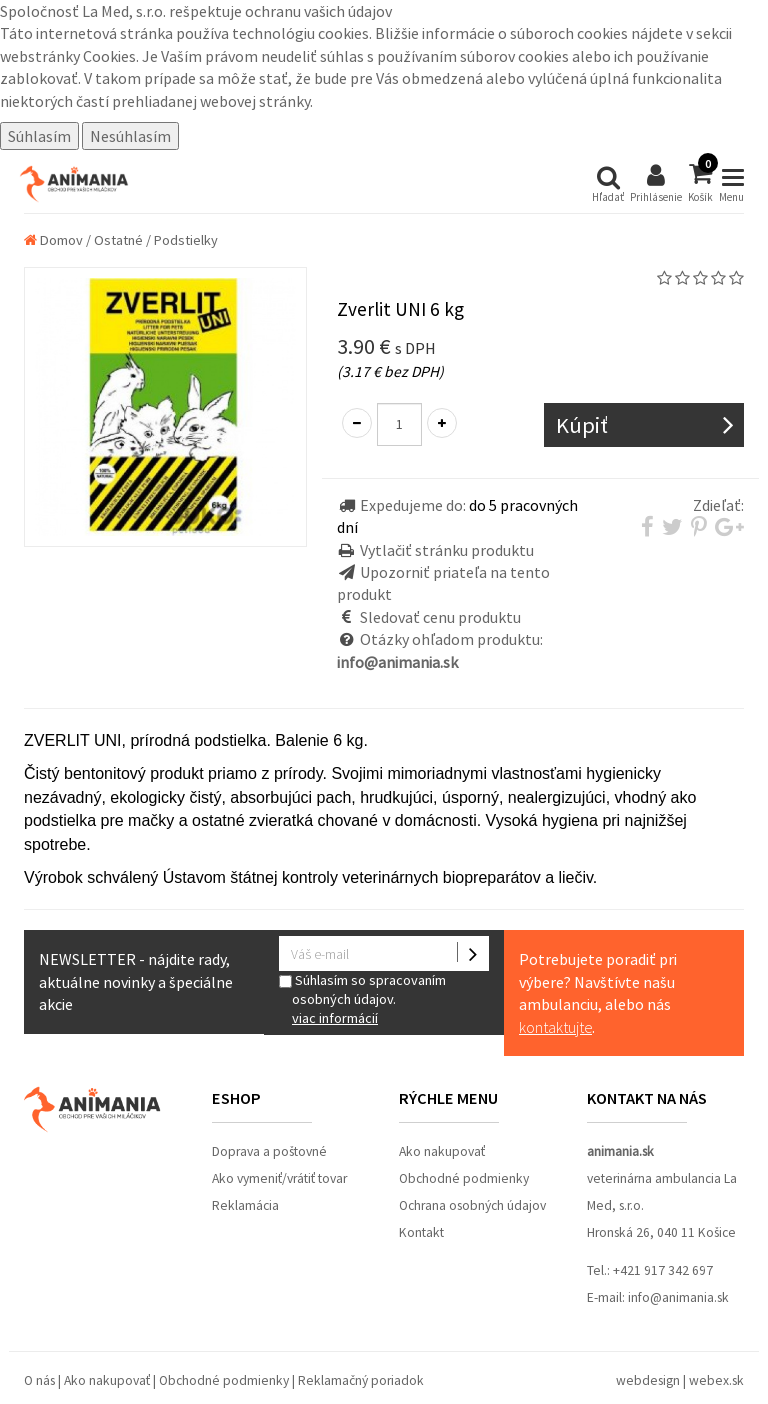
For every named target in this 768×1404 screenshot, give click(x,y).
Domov (53, 240)
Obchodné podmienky (464, 1178)
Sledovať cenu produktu (440, 617)
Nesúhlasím (130, 136)
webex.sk (716, 1380)
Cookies (109, 56)
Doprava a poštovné (269, 1151)
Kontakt (421, 1232)
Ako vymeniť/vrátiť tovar (279, 1178)
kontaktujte (555, 1027)
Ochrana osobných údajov (472, 1205)
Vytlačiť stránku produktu (447, 550)
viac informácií (335, 1018)
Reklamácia (245, 1205)
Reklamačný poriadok (361, 1380)
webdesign (648, 1380)
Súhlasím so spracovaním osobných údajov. (384, 999)
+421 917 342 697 (663, 1270)
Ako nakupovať (442, 1151)
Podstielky (186, 240)
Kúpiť (582, 425)
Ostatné (118, 240)
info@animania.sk (678, 1297)
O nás (39, 1380)
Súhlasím (39, 136)
